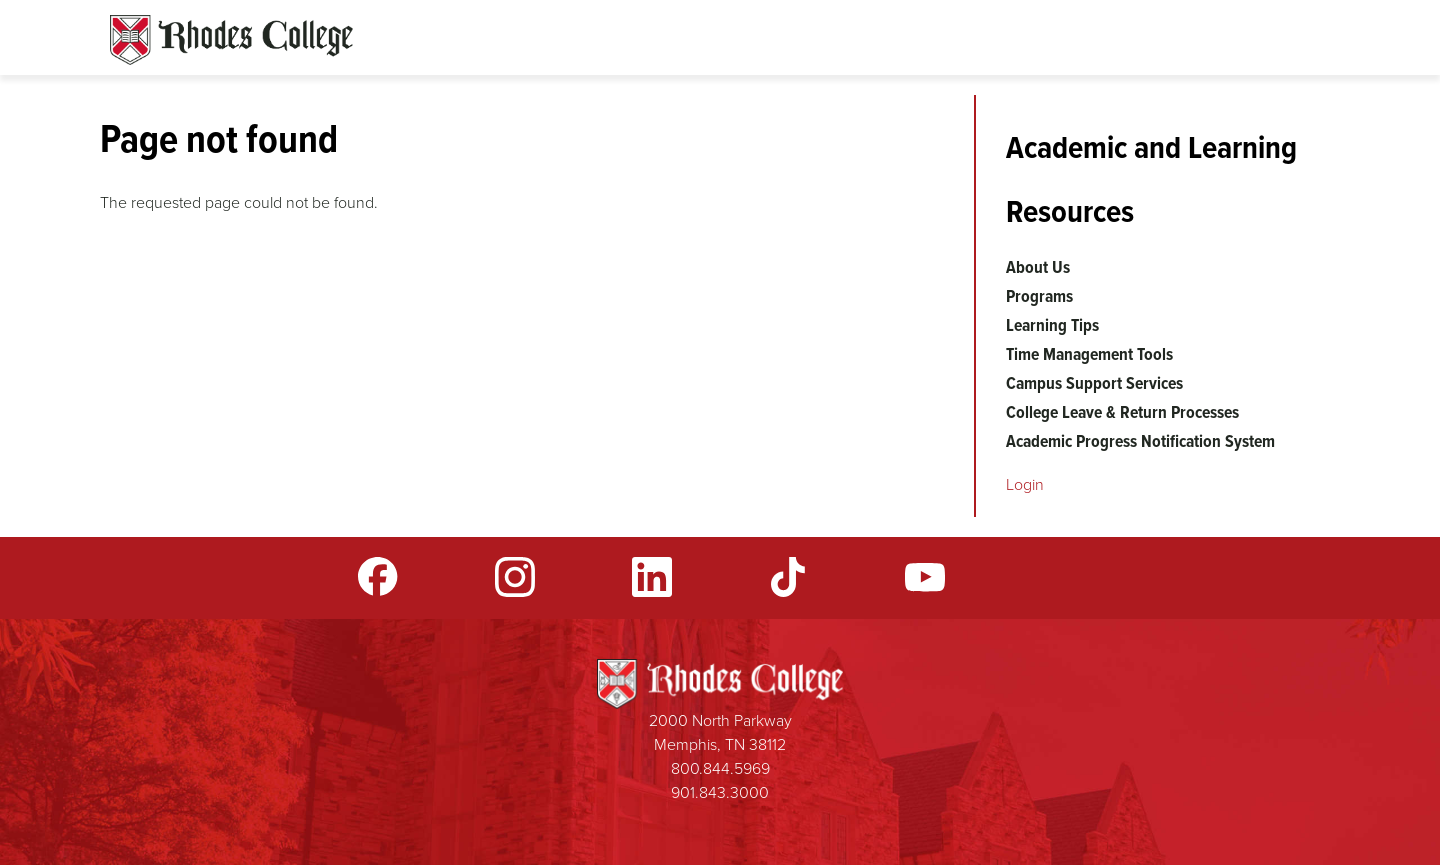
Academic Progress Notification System (1140, 441)
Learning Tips (1052, 325)
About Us (1038, 267)
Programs (1039, 296)
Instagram (515, 577)
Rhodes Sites (231, 40)
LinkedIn (652, 577)
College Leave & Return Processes (1122, 412)
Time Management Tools (1089, 354)
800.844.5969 (720, 768)
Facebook (378, 577)
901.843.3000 (720, 792)
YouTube (925, 577)
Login (1025, 484)
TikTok (788, 577)
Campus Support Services (1094, 383)
